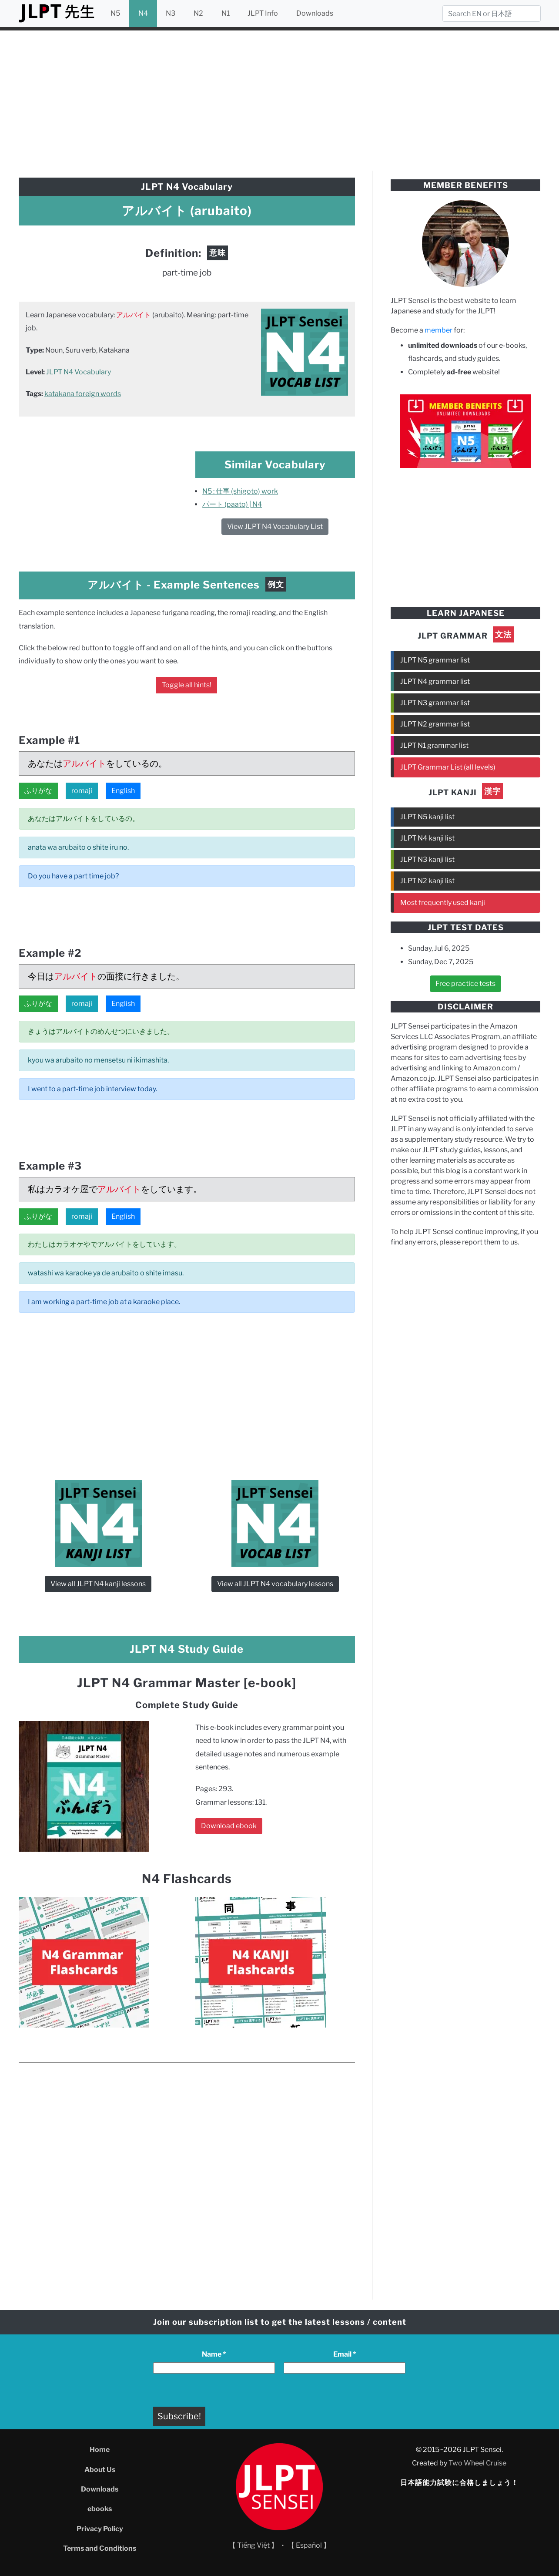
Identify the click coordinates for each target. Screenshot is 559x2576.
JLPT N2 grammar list (435, 724)
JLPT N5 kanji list (427, 817)
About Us (99, 2469)
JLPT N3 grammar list (435, 703)
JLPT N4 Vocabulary (78, 372)
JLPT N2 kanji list (427, 881)
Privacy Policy (100, 2529)
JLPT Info (263, 13)
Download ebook (229, 1826)
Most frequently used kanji (442, 902)
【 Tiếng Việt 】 (253, 2545)
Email (344, 2354)
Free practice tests (465, 983)
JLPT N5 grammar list (435, 660)
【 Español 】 (309, 2545)
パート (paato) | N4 (232, 504)
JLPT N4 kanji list (427, 838)
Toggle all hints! (186, 685)
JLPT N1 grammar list (434, 745)
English (123, 791)
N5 (115, 13)
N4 (143, 13)
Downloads (314, 13)
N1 (225, 13)
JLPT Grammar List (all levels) (447, 767)
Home (100, 2449)
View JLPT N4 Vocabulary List (275, 526)
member (438, 330)
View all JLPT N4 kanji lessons (98, 1584)
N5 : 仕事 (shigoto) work (240, 491)
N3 (170, 13)
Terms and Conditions (99, 2548)
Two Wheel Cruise (477, 2463)
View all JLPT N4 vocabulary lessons (275, 1584)
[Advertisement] (280, 99)
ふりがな (38, 791)
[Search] (491, 13)
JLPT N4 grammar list (435, 681)
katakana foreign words (82, 394)
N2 (198, 13)
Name (214, 2354)
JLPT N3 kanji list (427, 859)
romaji (81, 791)
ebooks (99, 2509)
